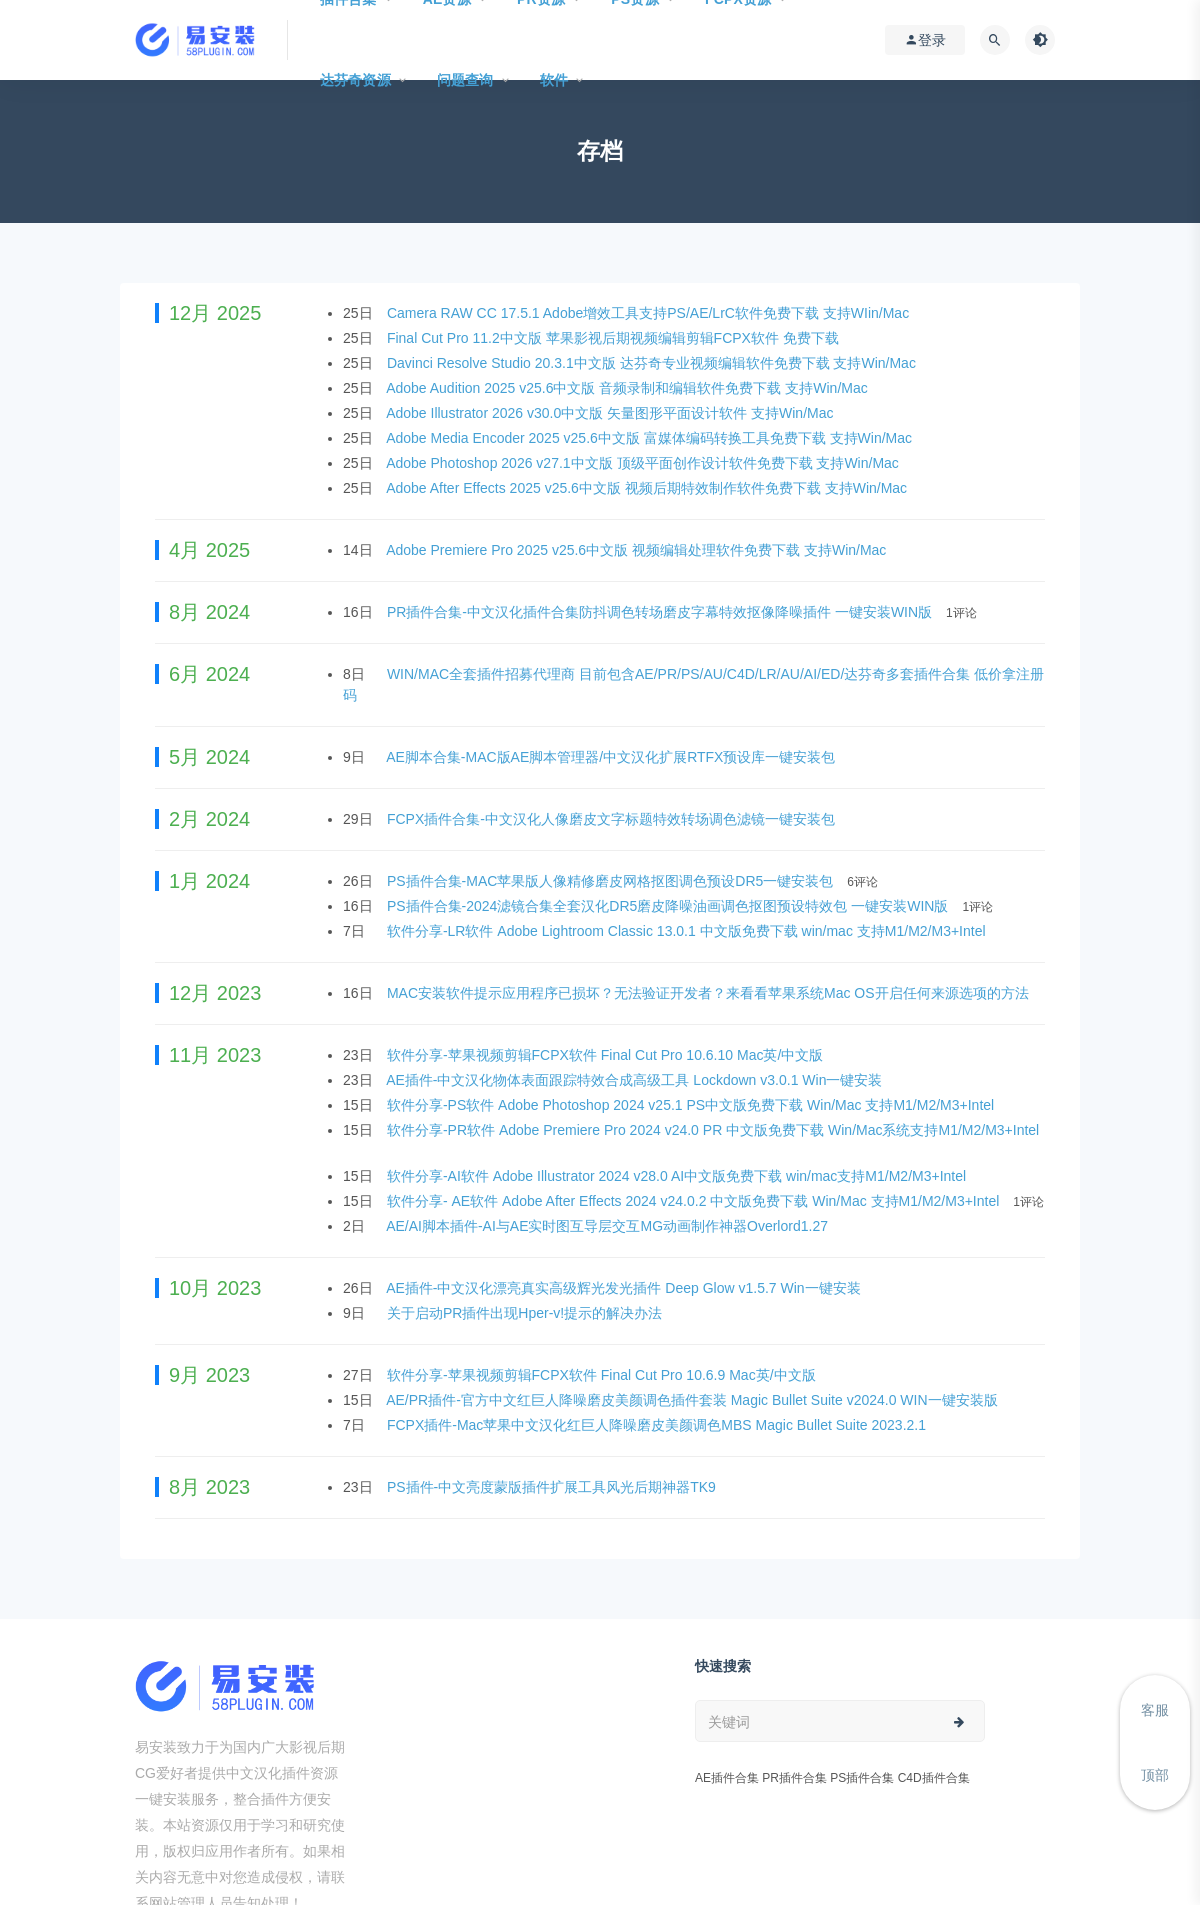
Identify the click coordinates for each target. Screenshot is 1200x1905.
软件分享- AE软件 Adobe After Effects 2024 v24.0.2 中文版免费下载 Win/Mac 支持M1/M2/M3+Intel (695, 1201)
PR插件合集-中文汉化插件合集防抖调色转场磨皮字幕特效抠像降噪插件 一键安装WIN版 (661, 612)
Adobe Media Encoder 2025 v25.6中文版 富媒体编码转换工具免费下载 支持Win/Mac (651, 438)
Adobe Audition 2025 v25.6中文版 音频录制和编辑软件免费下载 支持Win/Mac (628, 388)
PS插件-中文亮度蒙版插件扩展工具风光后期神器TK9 (553, 1487)
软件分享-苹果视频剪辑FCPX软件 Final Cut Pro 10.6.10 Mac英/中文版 (607, 1055)
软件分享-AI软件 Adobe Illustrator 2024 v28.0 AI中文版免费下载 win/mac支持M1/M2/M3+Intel (678, 1176)
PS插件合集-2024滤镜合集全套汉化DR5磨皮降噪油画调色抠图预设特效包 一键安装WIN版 (669, 906)
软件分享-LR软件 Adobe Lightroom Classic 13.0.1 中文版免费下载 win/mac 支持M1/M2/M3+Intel (688, 931)
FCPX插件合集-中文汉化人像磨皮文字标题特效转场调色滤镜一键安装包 (613, 819)
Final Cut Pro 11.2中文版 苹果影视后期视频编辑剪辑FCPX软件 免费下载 (615, 338)
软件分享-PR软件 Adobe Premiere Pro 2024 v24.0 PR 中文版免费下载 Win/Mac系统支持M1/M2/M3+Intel (713, 1130)
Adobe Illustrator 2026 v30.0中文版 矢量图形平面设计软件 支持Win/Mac (611, 413)
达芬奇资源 (355, 80)
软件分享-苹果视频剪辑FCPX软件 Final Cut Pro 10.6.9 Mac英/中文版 (603, 1375)
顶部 (1155, 1775)
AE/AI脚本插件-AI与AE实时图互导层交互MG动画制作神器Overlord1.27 (609, 1226)
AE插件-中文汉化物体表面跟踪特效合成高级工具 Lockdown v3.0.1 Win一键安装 (636, 1080)
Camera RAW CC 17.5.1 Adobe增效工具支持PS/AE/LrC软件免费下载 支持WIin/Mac (650, 313)
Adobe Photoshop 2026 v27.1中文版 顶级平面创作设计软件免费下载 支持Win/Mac (644, 463)
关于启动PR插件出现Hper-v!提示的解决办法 (526, 1313)
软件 (554, 80)
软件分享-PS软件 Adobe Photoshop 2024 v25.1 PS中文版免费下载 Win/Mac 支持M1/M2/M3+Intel (692, 1105)
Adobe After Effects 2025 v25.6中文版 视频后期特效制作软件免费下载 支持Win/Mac (648, 488)
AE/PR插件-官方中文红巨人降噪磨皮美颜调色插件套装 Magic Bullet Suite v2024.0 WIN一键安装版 (693, 1400)
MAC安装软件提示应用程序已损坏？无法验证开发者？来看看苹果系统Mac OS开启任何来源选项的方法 (710, 993)
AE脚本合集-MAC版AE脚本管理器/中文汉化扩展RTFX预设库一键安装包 (612, 757)
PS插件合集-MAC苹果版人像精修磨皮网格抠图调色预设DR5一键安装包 (612, 881)
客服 (1155, 1710)
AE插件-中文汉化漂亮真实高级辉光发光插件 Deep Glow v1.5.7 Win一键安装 (625, 1288)
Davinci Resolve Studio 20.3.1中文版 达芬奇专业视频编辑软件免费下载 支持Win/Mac (653, 363)
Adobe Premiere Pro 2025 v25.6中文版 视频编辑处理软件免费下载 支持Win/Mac (638, 550)
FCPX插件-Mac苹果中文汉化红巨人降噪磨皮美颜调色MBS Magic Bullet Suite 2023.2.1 (658, 1425)
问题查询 (465, 80)
